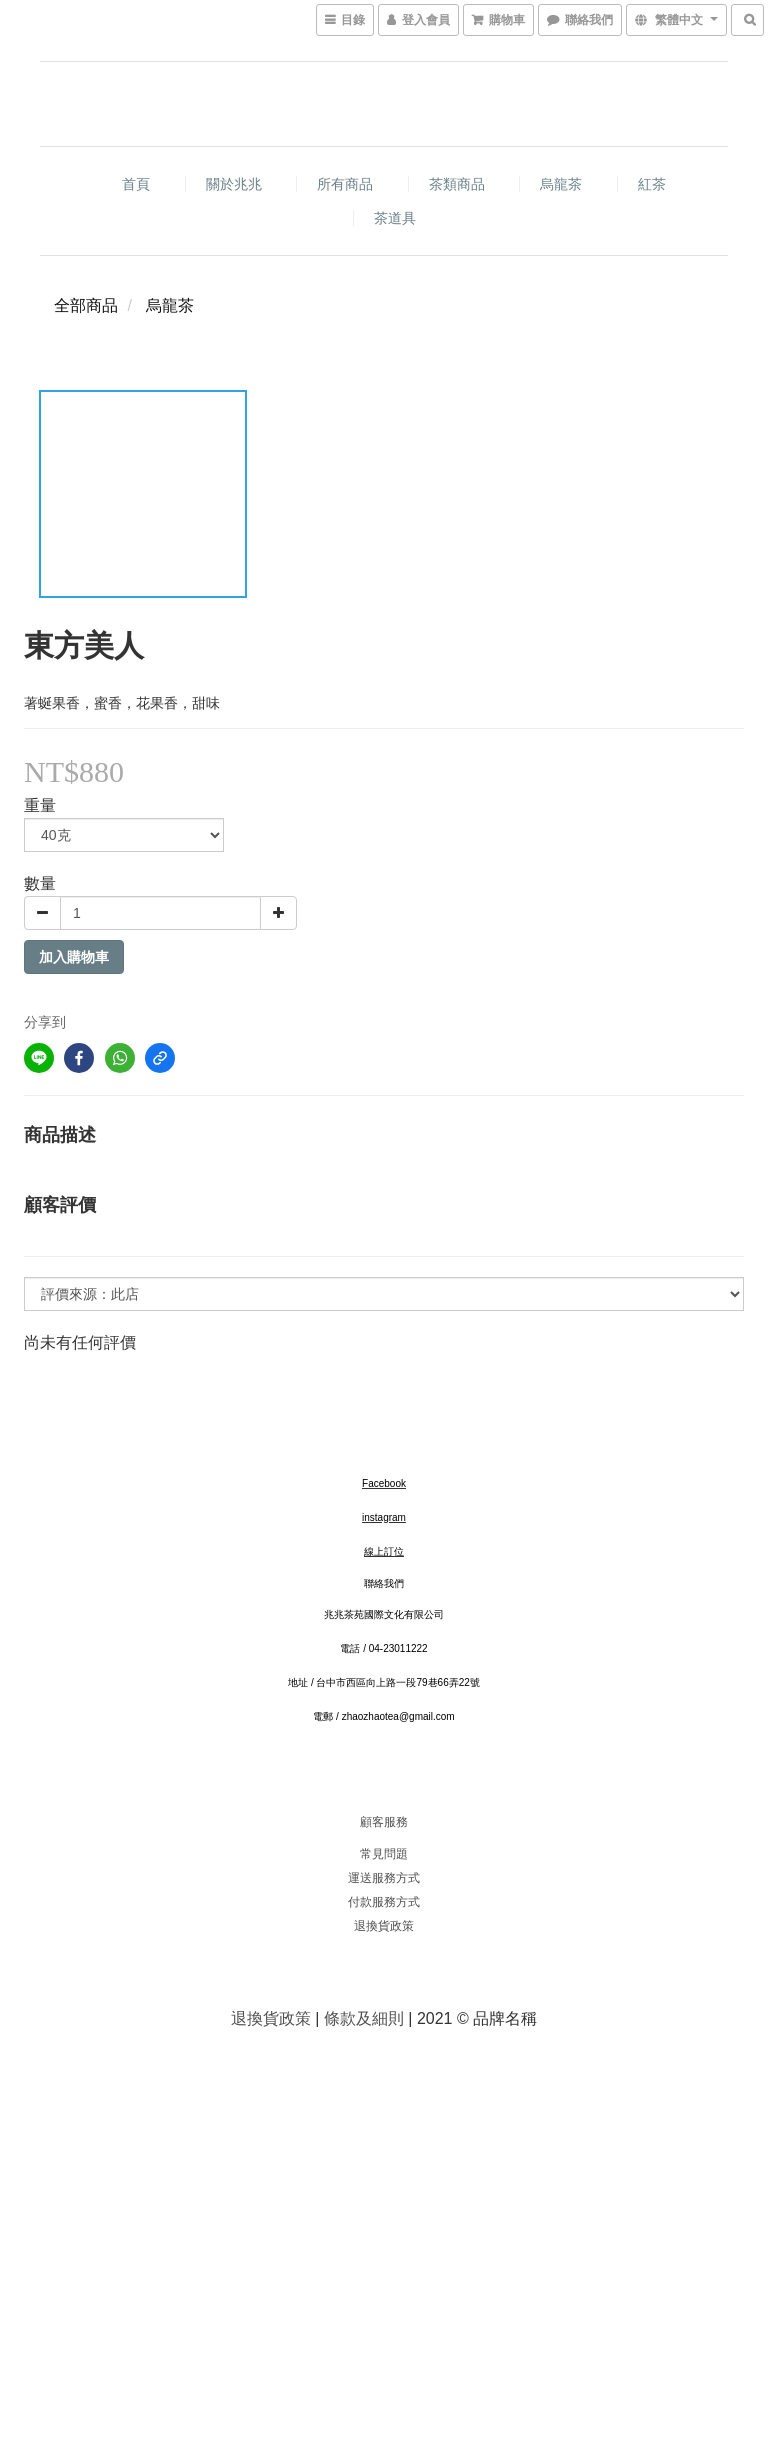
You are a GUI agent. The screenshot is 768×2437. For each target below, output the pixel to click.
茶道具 (395, 218)
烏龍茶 (561, 184)
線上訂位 (384, 1551)
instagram (384, 1517)
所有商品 (345, 184)
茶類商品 (457, 184)
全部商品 (86, 305)
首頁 (136, 184)
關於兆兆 (234, 184)
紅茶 (652, 184)
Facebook (384, 1483)
